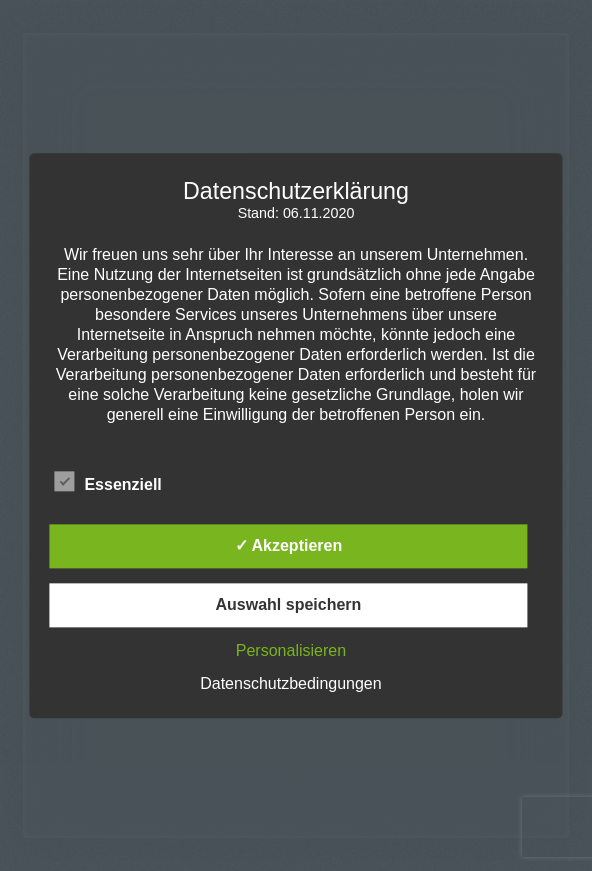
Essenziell (107, 481)
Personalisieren (291, 650)
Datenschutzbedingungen (290, 683)
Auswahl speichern (289, 604)
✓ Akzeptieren (289, 545)
